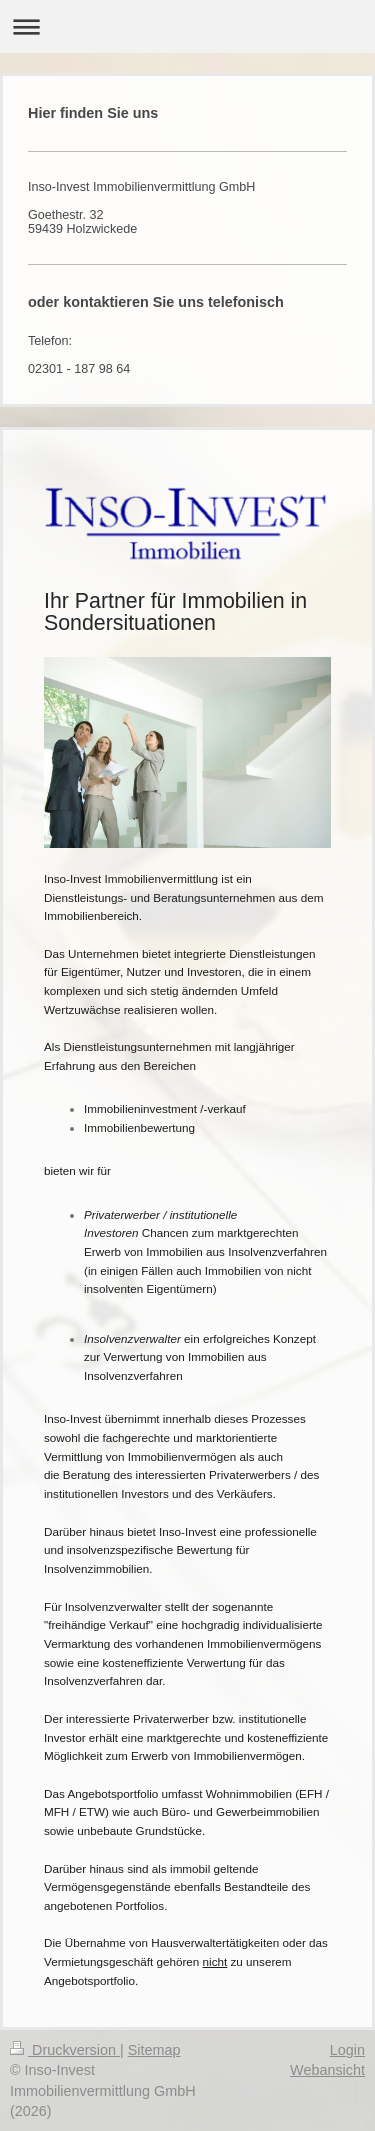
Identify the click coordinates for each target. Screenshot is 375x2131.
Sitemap (154, 2050)
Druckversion (65, 2050)
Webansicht (327, 2070)
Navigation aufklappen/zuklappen (187, 26)
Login (347, 2050)
